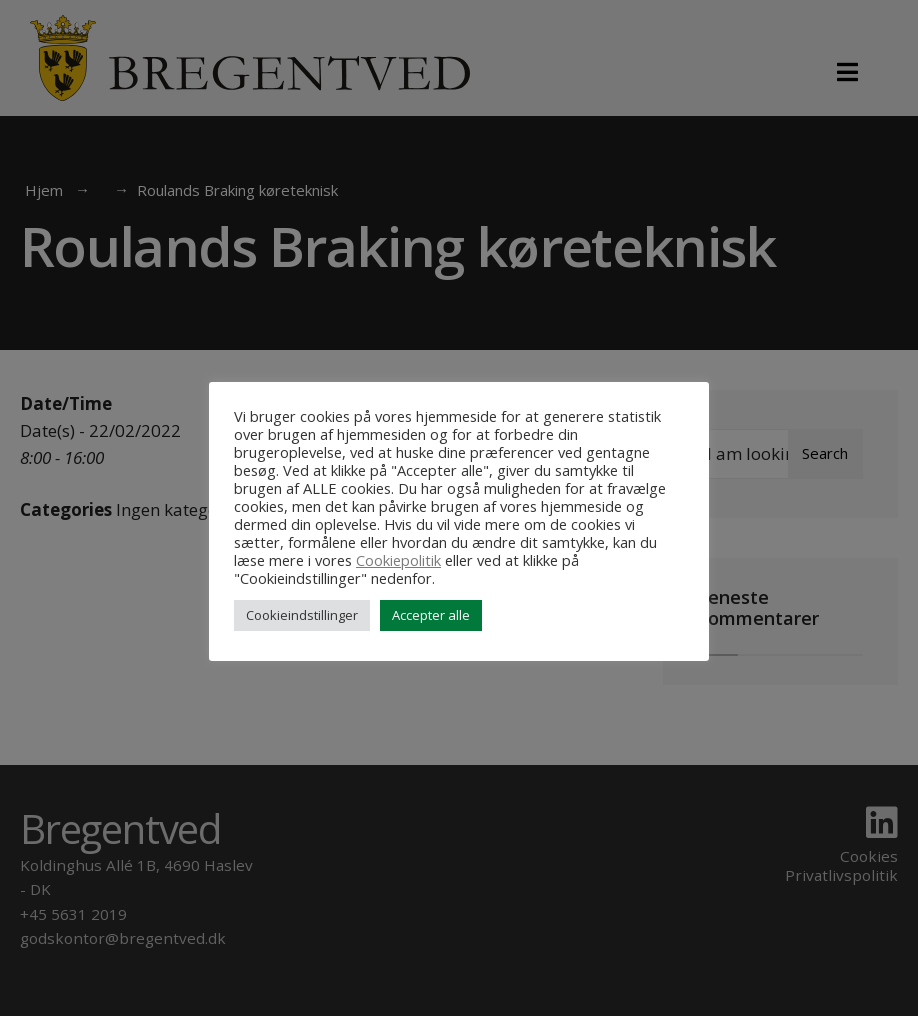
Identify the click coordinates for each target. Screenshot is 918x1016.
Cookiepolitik (398, 560)
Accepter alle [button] (431, 615)
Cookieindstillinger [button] (302, 615)
